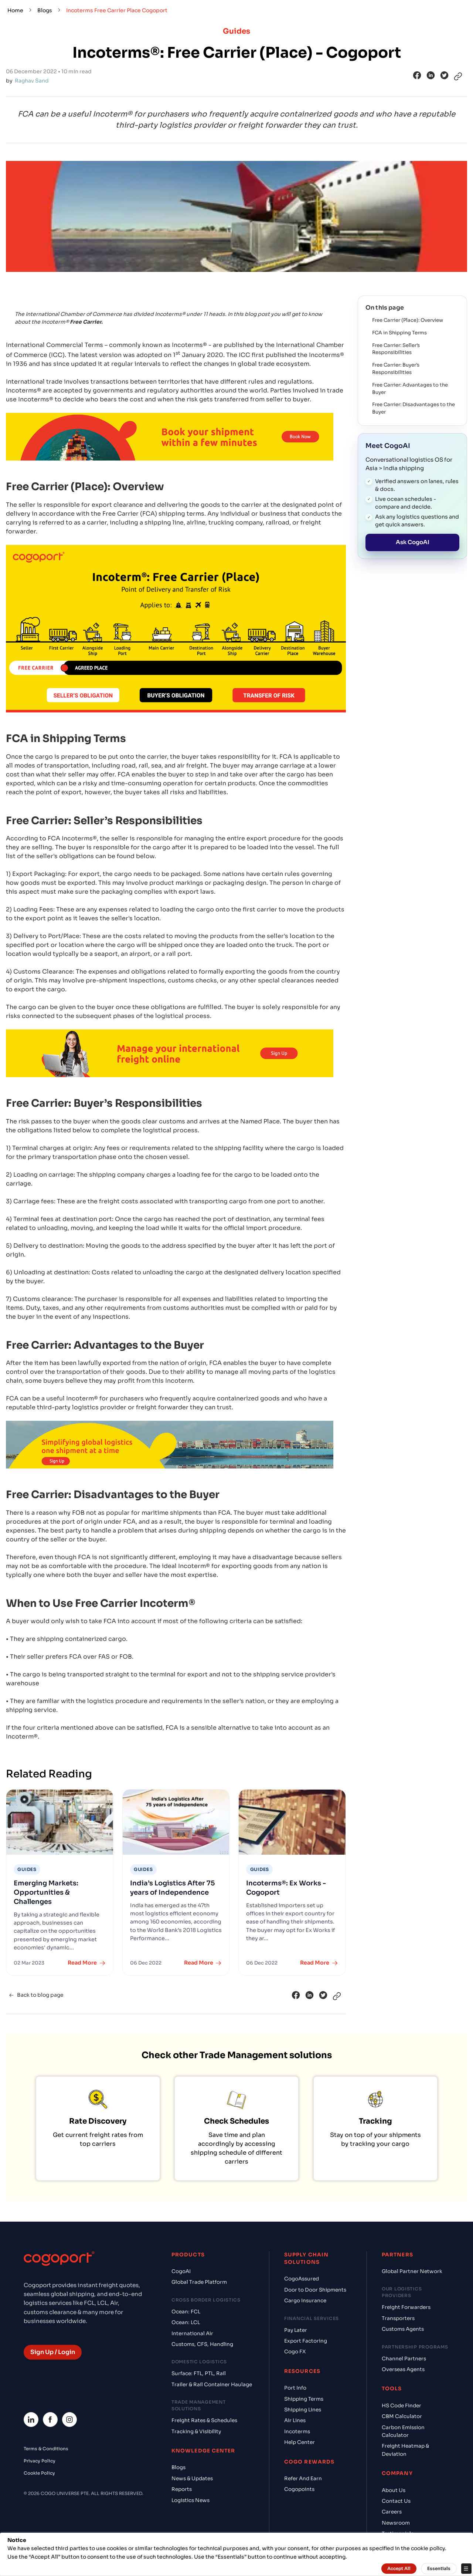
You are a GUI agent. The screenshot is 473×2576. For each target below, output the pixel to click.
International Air (192, 2333)
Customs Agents (403, 2329)
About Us (393, 2490)
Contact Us (396, 2501)
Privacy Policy (39, 2461)
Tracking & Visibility (196, 2431)
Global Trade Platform (199, 2282)
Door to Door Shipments (315, 2290)
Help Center (299, 2442)
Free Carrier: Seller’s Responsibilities (396, 349)
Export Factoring (305, 2341)
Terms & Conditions (46, 2448)
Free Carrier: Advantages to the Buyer (410, 388)
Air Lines (295, 2420)
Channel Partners (404, 2359)
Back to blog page (35, 1995)
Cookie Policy (39, 2473)
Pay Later (295, 2330)
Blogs (44, 10)
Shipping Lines (302, 2410)
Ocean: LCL (185, 2322)
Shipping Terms (303, 2399)
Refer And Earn (303, 2478)
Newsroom (396, 2523)
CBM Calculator (402, 2416)
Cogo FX (295, 2352)
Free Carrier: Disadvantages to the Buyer (413, 408)
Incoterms (297, 2431)
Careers (392, 2512)
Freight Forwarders (406, 2307)
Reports (181, 2489)
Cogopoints (299, 2489)
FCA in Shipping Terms (399, 333)
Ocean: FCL (185, 2312)
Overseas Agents (403, 2369)
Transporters (398, 2318)
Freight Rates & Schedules (204, 2420)
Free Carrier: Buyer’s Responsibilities (395, 368)
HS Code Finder (401, 2406)
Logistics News (190, 2500)
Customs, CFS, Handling (202, 2344)
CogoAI (181, 2271)
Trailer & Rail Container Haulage (211, 2384)
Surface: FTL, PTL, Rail (198, 2373)
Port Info (295, 2388)
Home (15, 10)
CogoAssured (301, 2279)
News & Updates (192, 2478)
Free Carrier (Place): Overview (407, 320)
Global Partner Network (412, 2271)
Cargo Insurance (305, 2300)
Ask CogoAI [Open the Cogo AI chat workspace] (412, 542)
